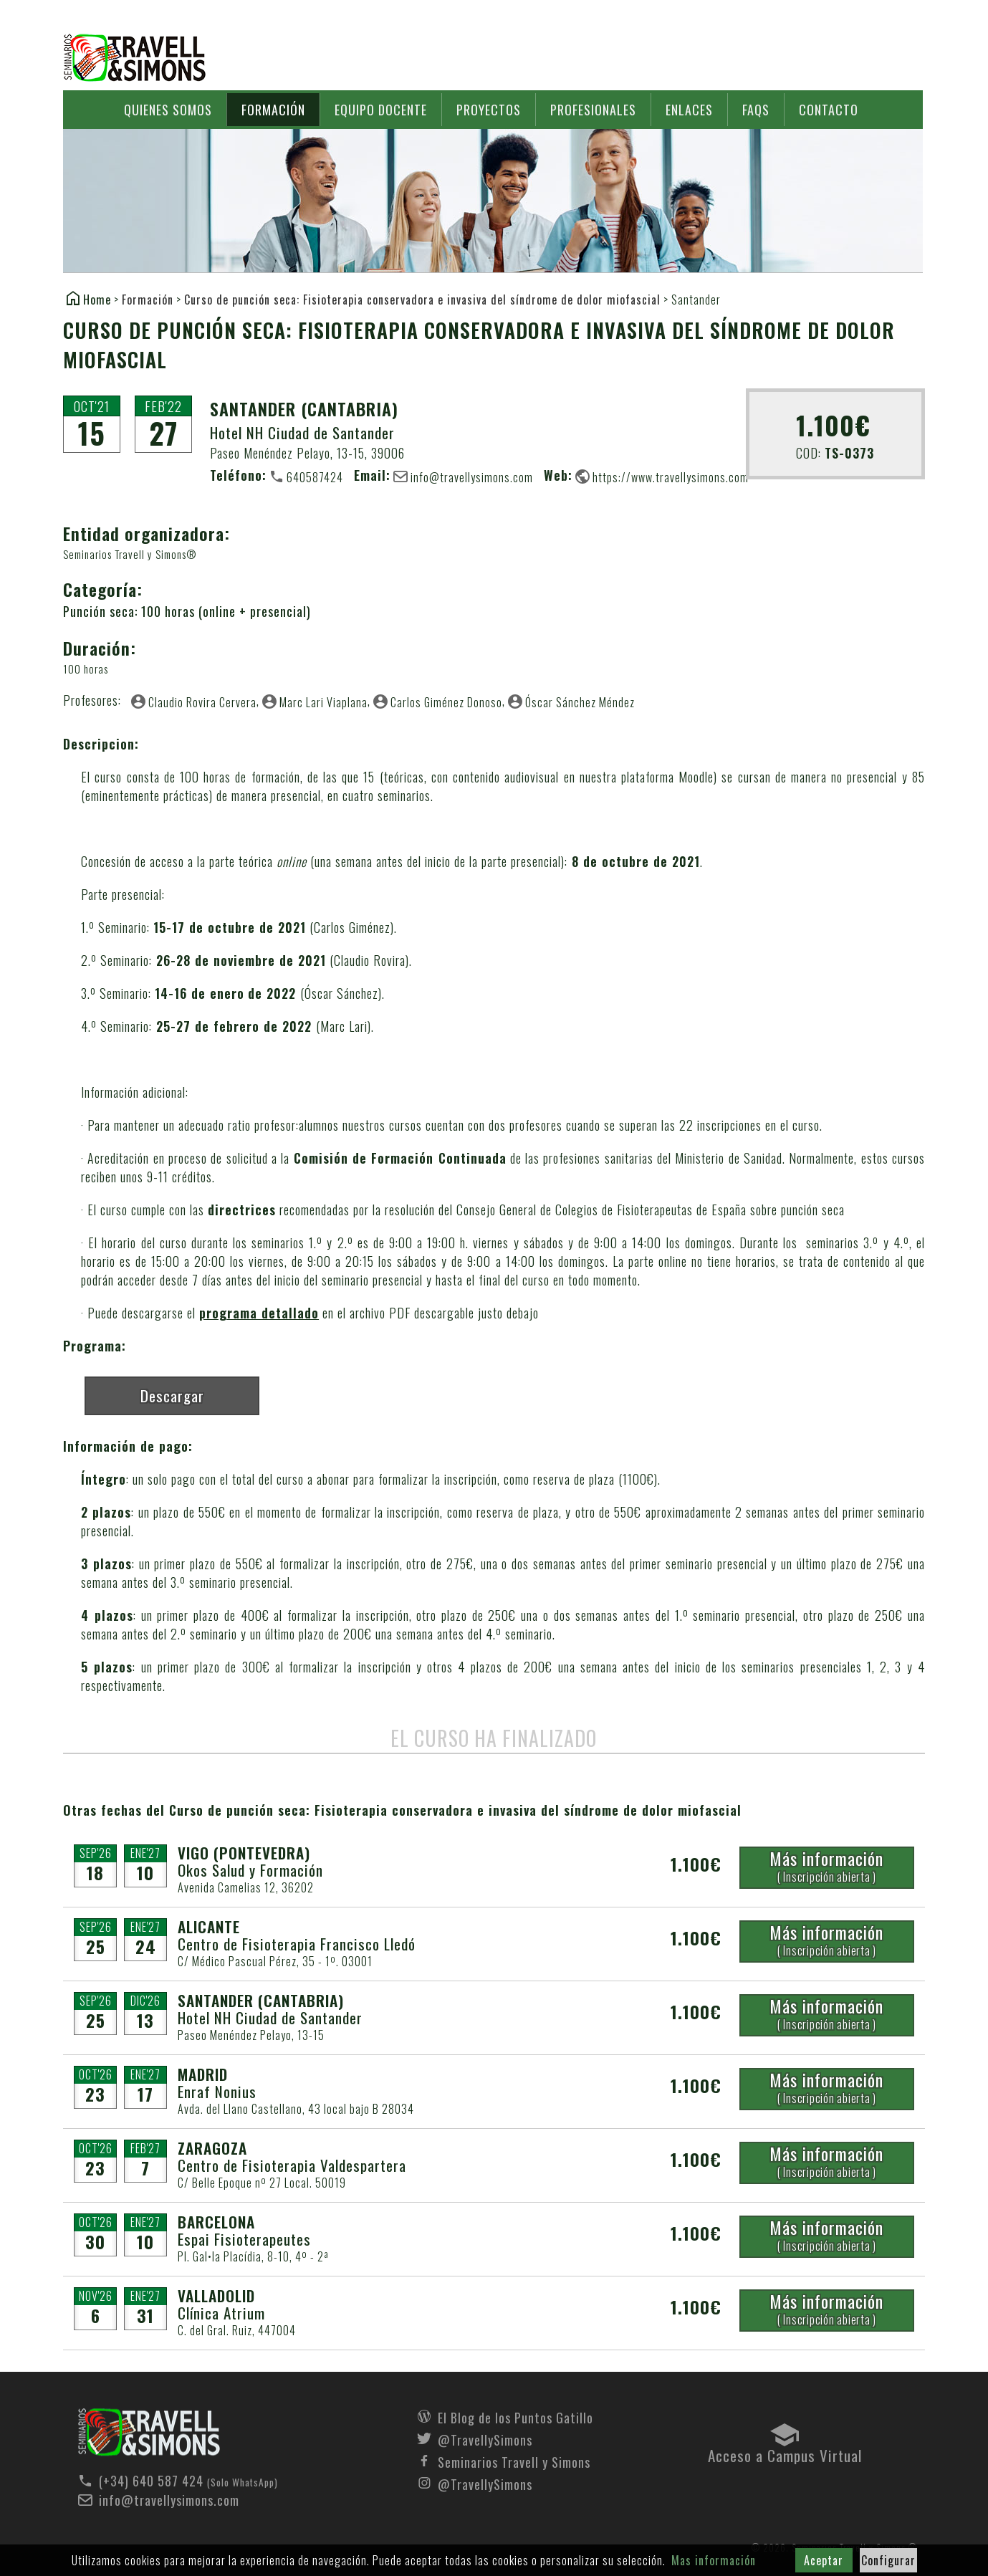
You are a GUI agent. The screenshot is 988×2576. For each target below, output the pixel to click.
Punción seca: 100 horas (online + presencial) (187, 611)
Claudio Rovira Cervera (202, 701)
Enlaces (689, 109)
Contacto (828, 109)
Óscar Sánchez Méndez (580, 701)
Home (97, 299)
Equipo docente (381, 109)
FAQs (755, 109)
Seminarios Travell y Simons (134, 58)
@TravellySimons (485, 2438)
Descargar (172, 1395)
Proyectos (488, 109)
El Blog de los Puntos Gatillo (515, 2416)
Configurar (888, 2560)
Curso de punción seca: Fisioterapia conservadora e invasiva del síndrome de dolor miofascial (422, 299)
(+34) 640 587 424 (151, 2481)
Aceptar (823, 2560)
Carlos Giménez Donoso (446, 701)
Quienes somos (168, 109)
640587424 (315, 476)
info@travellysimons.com (472, 476)
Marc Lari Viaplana (323, 701)
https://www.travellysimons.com (671, 476)
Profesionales (593, 109)
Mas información (713, 2560)
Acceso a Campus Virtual (785, 2452)
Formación (273, 109)
